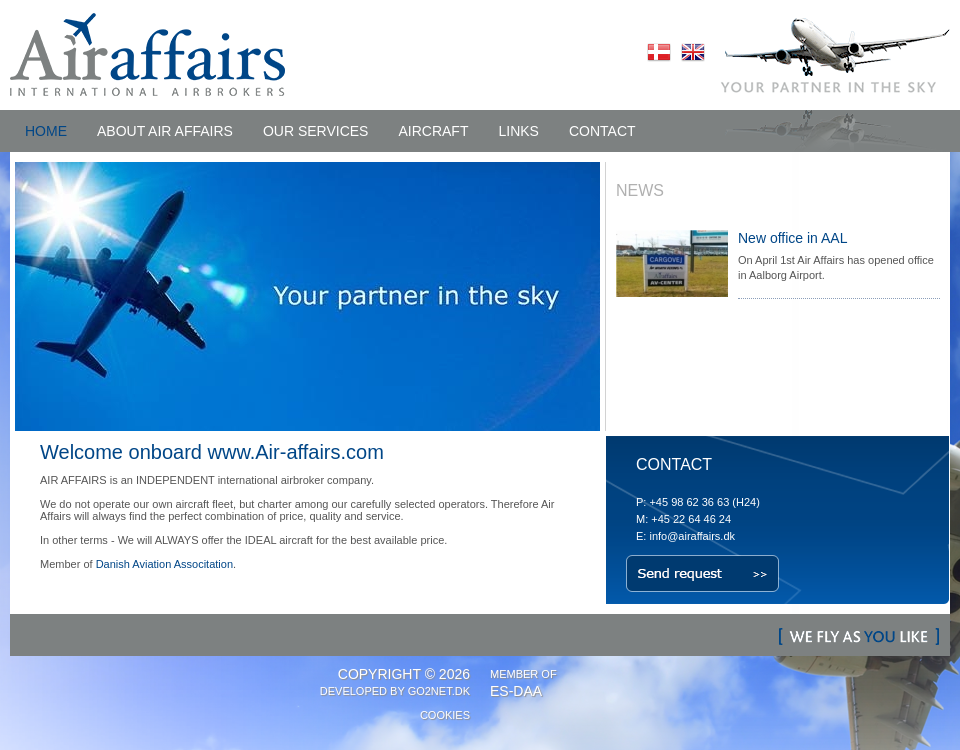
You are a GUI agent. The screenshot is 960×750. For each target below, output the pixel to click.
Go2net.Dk (439, 691)
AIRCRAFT (433, 131)
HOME (46, 131)
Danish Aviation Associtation (164, 564)
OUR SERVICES (316, 131)
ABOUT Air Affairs (165, 131)
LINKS (518, 131)
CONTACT (602, 131)
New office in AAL (792, 238)
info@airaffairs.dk (692, 536)
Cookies (445, 715)
